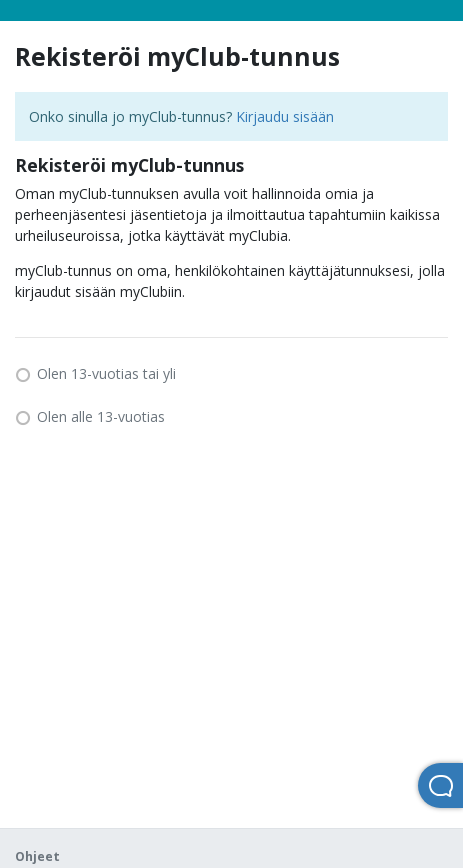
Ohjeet (37, 856)
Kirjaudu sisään (285, 116)
